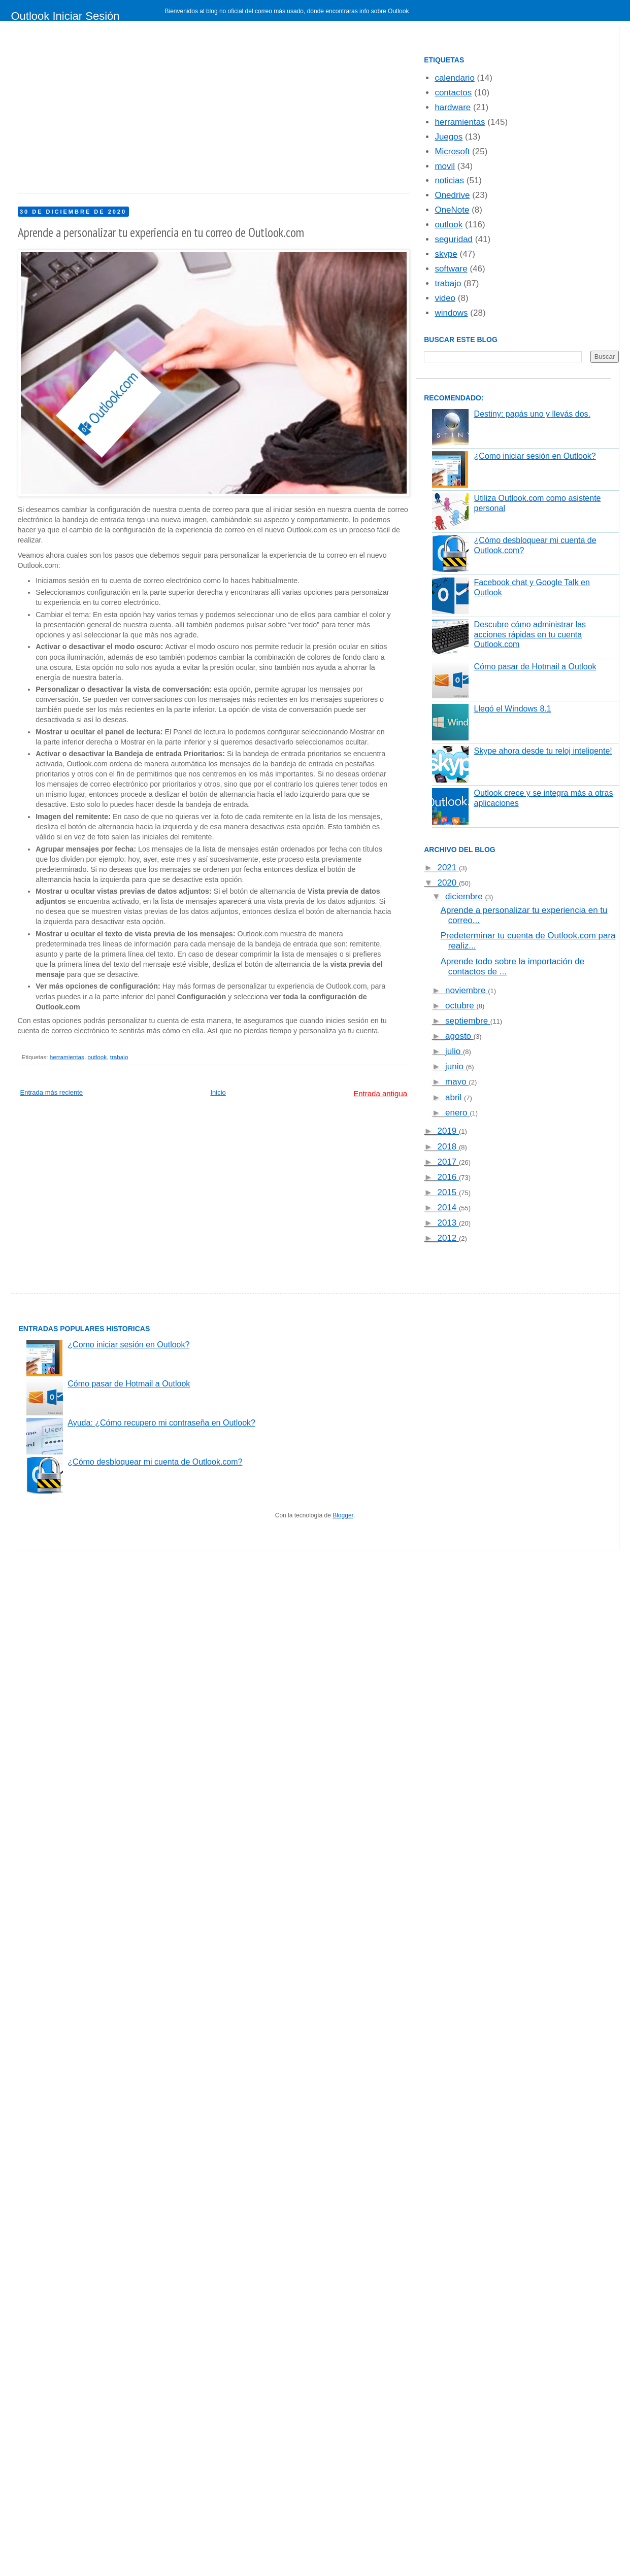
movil (445, 166)
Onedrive (452, 195)
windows (451, 313)
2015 (448, 1192)
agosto (459, 1036)
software (451, 269)
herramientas (67, 1057)
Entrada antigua (380, 1093)
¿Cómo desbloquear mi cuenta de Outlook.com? (155, 1462)
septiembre (467, 1021)
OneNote (452, 210)
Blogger (343, 1515)
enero (457, 1112)
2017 (448, 1162)
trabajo (119, 1057)
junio (455, 1066)
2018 (448, 1146)
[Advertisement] (249, 112)
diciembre (465, 896)
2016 (448, 1177)
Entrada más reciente (51, 1092)
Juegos (448, 137)
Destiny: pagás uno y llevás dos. (532, 414)
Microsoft (452, 151)
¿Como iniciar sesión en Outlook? (535, 456)
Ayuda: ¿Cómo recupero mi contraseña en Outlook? (161, 1422)
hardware (453, 107)
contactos (453, 92)
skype (446, 254)
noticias (449, 180)
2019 (448, 1131)
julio (454, 1051)
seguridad (454, 239)
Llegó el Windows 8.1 (512, 708)
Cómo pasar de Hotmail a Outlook (535, 666)
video (445, 298)
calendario (454, 78)
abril (454, 1097)
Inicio (217, 1092)
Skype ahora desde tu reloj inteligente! (543, 751)
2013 (448, 1223)
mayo (457, 1082)
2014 (448, 1207)
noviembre (466, 990)
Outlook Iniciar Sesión (65, 16)
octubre (460, 1005)
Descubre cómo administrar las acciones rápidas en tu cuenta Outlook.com (530, 634)
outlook (97, 1057)
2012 (448, 1238)
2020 (448, 883)
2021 (448, 867)
